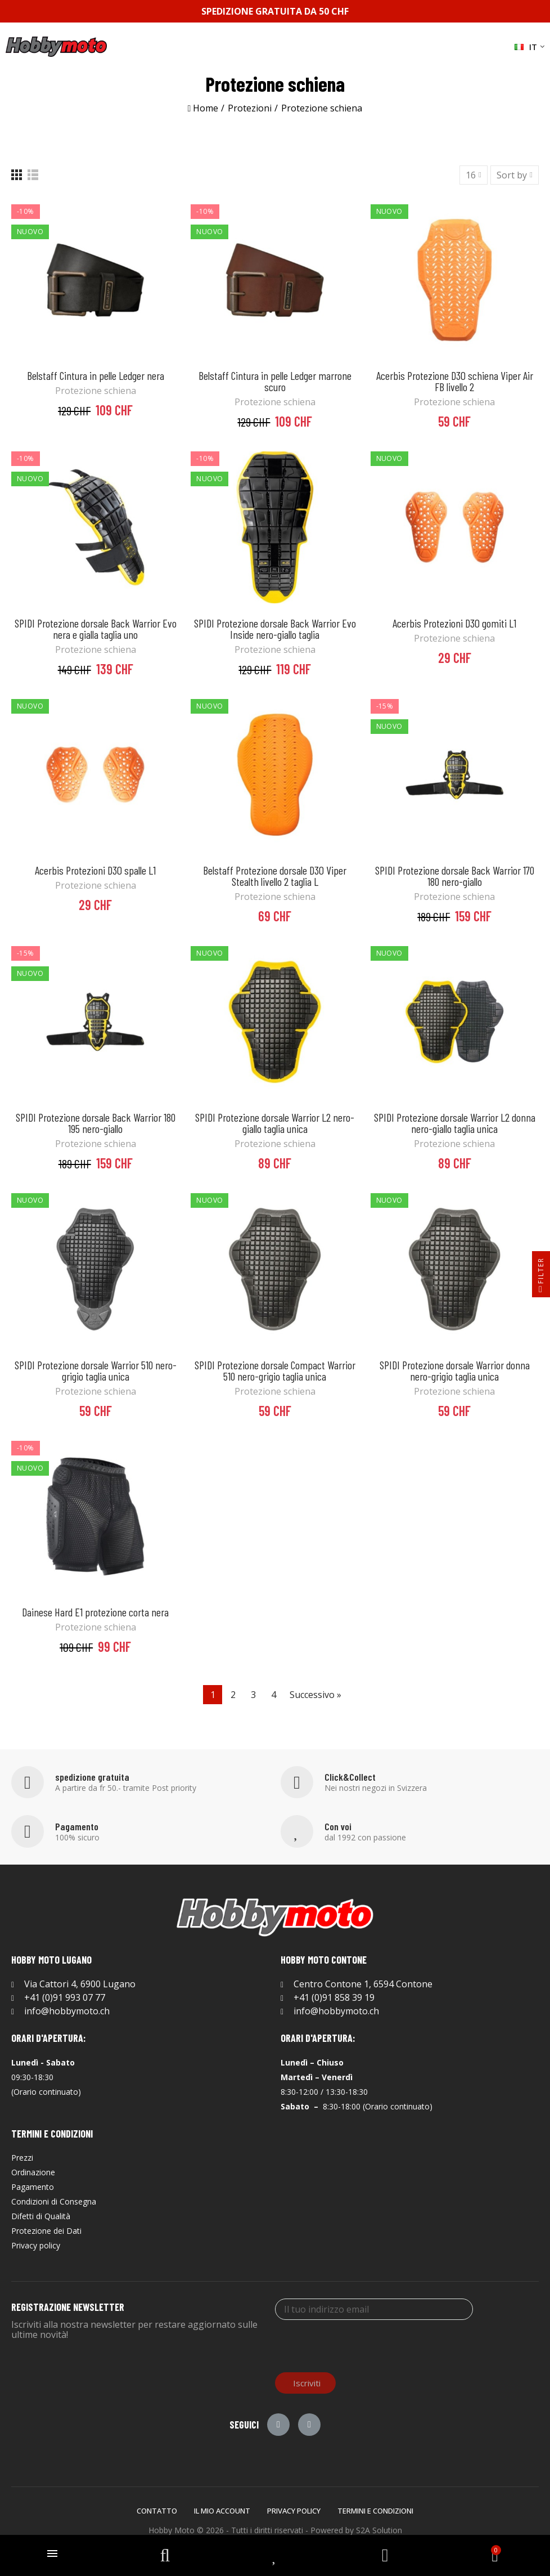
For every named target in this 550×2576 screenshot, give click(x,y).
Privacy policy (294, 2511)
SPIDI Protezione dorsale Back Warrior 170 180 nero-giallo (454, 875)
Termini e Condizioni (375, 2511)
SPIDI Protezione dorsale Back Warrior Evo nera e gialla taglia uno (96, 628)
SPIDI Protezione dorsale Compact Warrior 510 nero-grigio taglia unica (275, 1370)
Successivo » (315, 1694)
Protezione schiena (95, 390)
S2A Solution (379, 2530)
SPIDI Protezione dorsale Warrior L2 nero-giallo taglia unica (274, 1122)
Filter (541, 1277)
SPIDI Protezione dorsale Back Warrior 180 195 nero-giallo (95, 1122)
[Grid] (16, 174)
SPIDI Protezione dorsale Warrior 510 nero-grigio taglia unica (96, 1370)
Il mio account (222, 2511)
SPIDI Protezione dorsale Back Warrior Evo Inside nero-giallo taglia (275, 628)
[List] (33, 174)
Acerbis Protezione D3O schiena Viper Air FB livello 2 (454, 381)
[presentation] (360, 2345)
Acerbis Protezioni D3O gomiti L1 (454, 623)
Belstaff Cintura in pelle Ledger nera (95, 375)
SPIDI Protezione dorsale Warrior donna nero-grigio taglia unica (455, 1370)
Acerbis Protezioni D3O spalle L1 (95, 870)
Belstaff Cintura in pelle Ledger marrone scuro (275, 381)
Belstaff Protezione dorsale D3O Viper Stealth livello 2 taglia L (274, 875)
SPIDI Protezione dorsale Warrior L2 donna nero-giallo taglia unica (454, 1122)
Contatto (157, 2511)
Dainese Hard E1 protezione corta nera (95, 1612)
